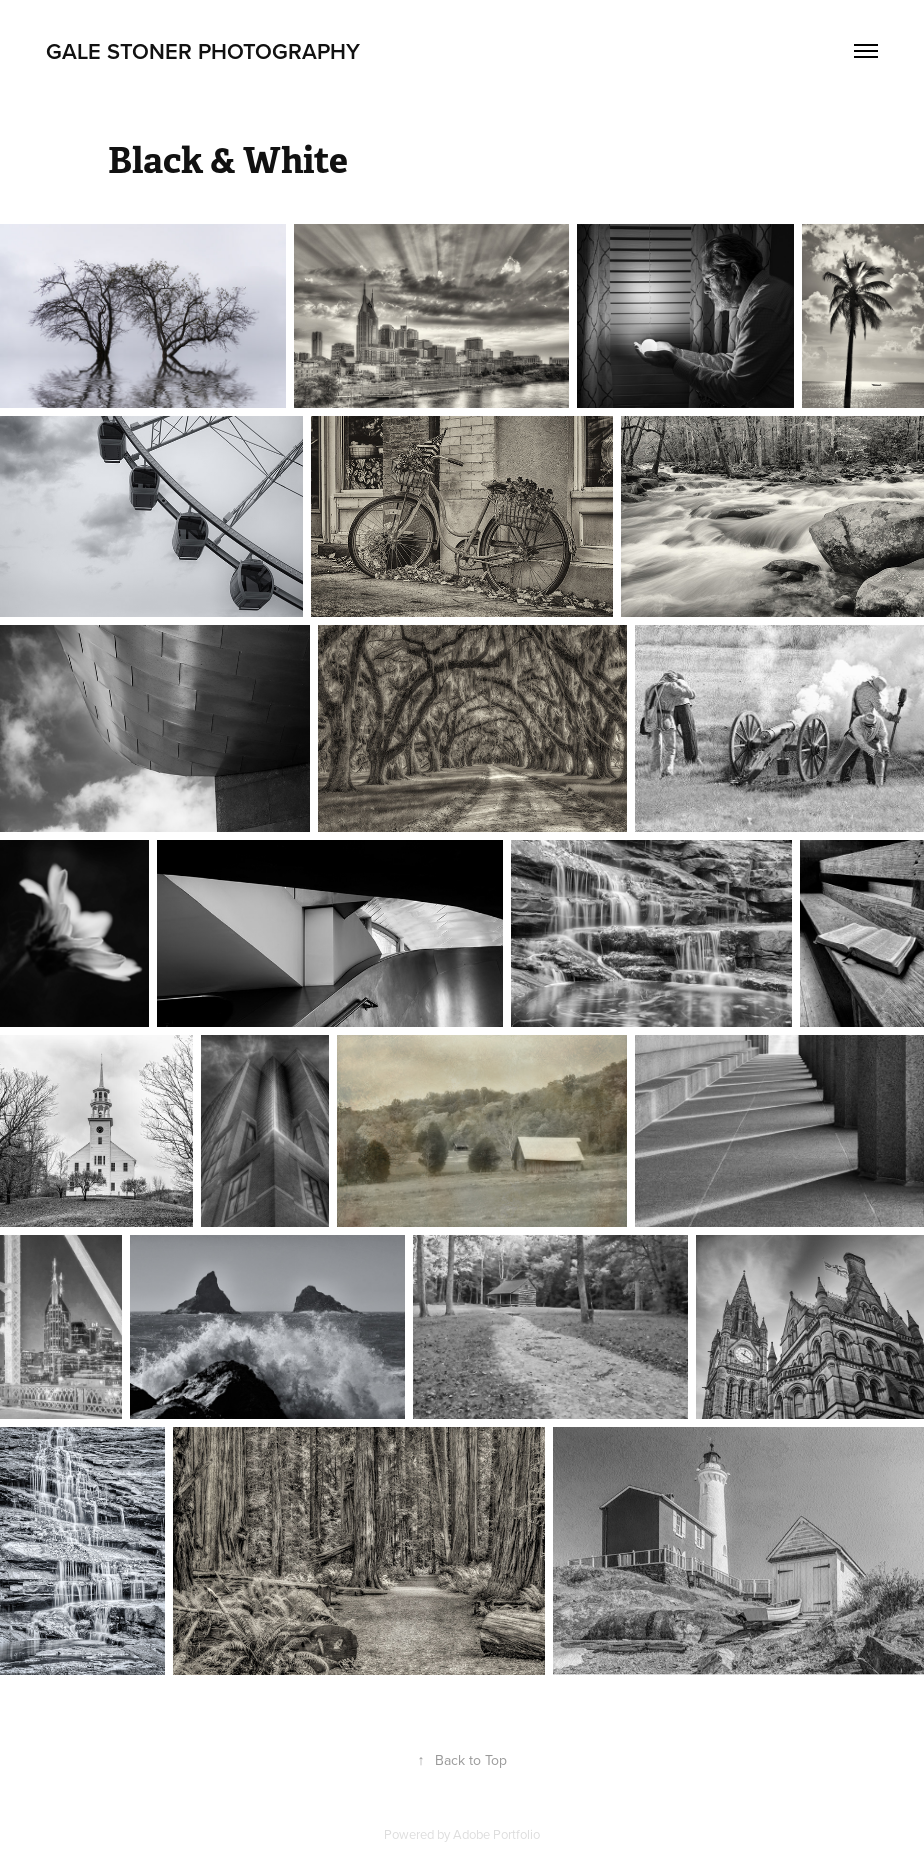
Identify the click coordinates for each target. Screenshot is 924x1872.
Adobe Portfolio (496, 1834)
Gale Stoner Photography (203, 51)
